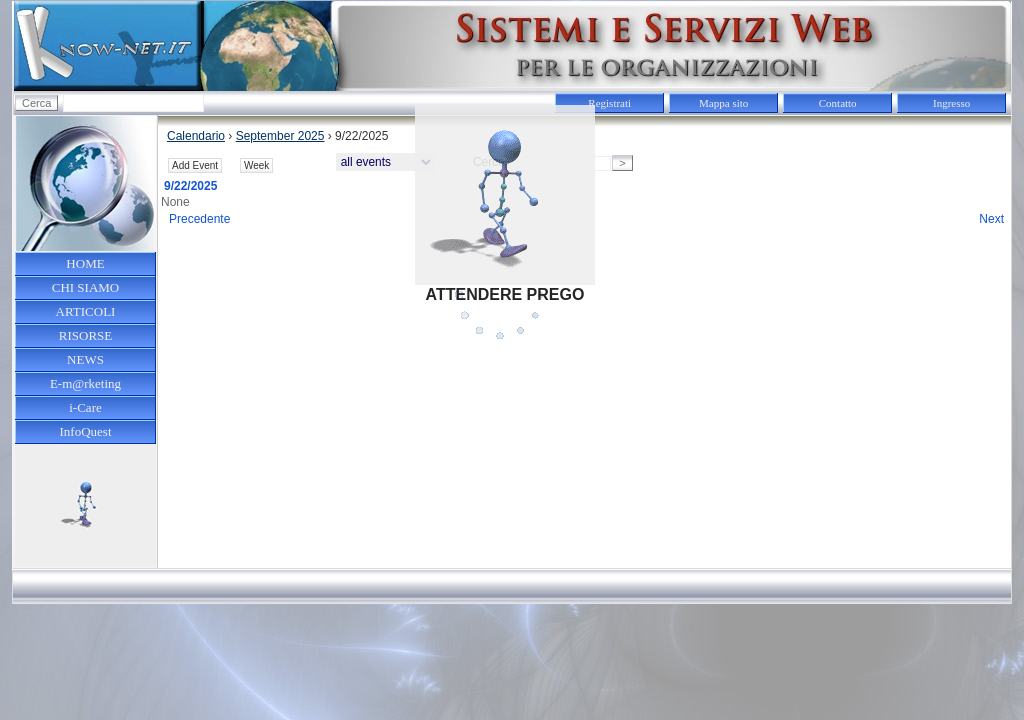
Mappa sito (723, 103)
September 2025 (280, 136)
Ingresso (951, 103)
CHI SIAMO (86, 287)
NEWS (85, 359)
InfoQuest (86, 431)
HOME (85, 263)
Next (991, 219)
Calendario (196, 136)
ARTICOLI (86, 311)
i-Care (85, 407)
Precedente (199, 219)
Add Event (195, 165)
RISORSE (85, 335)
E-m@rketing (85, 383)
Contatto (838, 103)
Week (256, 165)
